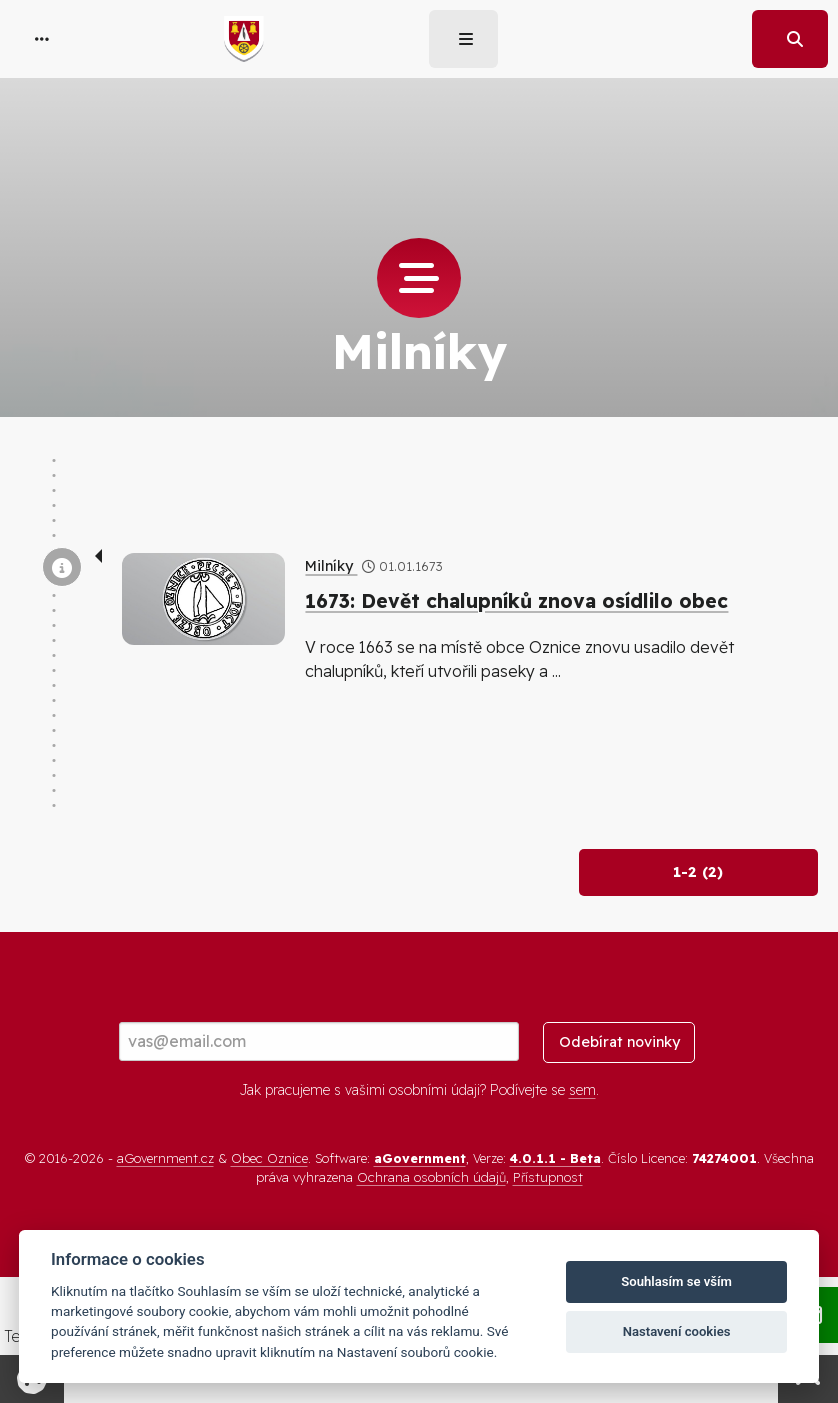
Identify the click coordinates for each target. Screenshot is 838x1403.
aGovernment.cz (165, 1158)
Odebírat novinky (619, 1042)
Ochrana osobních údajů (431, 1177)
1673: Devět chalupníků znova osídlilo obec (516, 601)
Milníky (331, 566)
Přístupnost (548, 1177)
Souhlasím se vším (676, 1281)
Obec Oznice (269, 1158)
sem (582, 1090)
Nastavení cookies (677, 1331)
